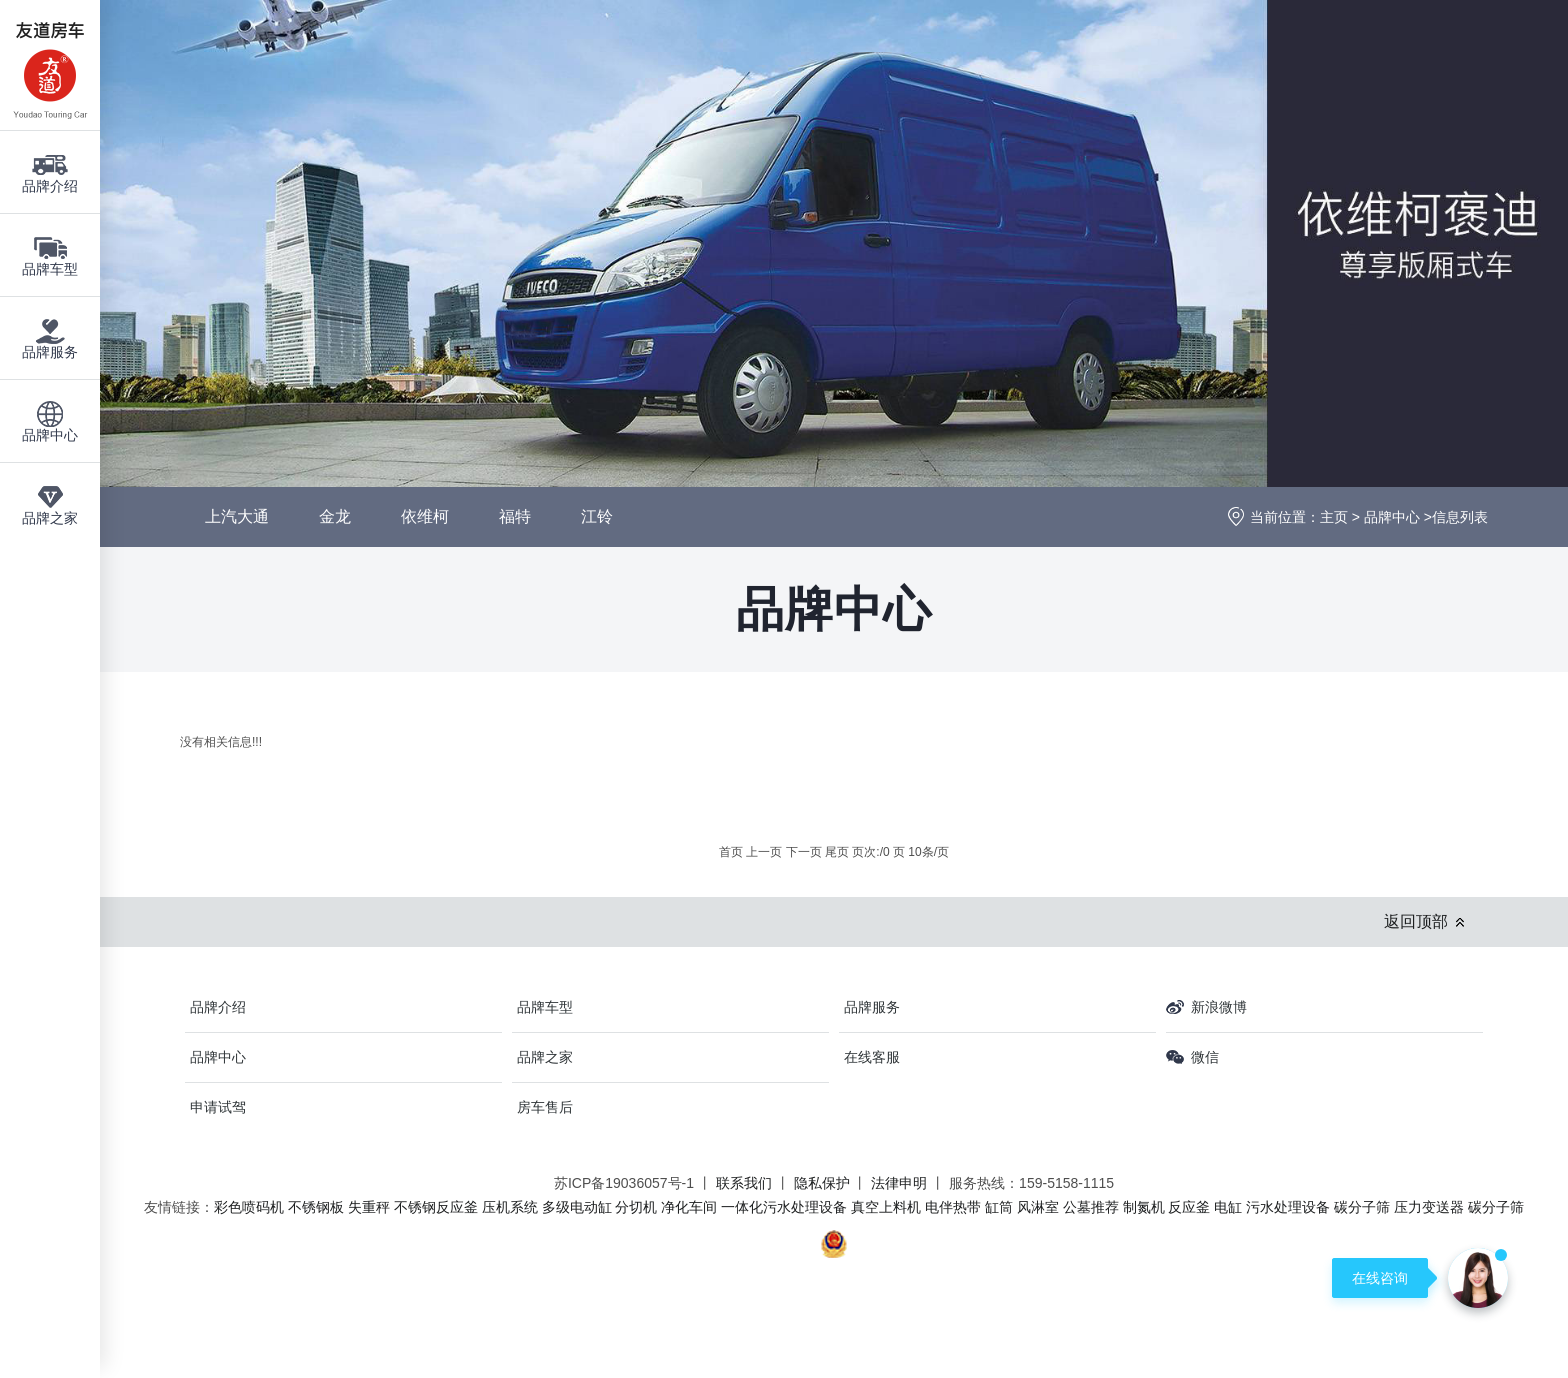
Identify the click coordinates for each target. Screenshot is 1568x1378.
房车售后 (545, 1107)
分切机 (636, 1207)
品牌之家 (545, 1057)
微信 (1205, 1057)
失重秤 (369, 1207)
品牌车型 (545, 1007)
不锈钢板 (316, 1207)
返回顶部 (1416, 921)
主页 (1334, 517)
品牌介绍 (218, 1007)
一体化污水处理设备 (784, 1207)
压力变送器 (1429, 1207)
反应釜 (1189, 1207)
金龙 (335, 516)
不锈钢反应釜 (436, 1207)
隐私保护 (822, 1183)
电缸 (1228, 1207)
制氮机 (1144, 1207)
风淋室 (1038, 1207)
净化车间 (689, 1207)
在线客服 (872, 1057)
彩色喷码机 (249, 1207)
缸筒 (999, 1207)
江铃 (597, 516)
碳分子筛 (1362, 1207)
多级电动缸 (577, 1207)
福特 (515, 516)
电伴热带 (953, 1207)
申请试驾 (218, 1107)
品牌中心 (1392, 517)
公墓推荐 (1091, 1207)
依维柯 (425, 516)
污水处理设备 (1288, 1207)
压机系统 (510, 1207)
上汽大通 (237, 516)
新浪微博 (1219, 1007)
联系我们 (744, 1183)
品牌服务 (872, 1007)
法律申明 (899, 1183)
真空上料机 (886, 1207)
